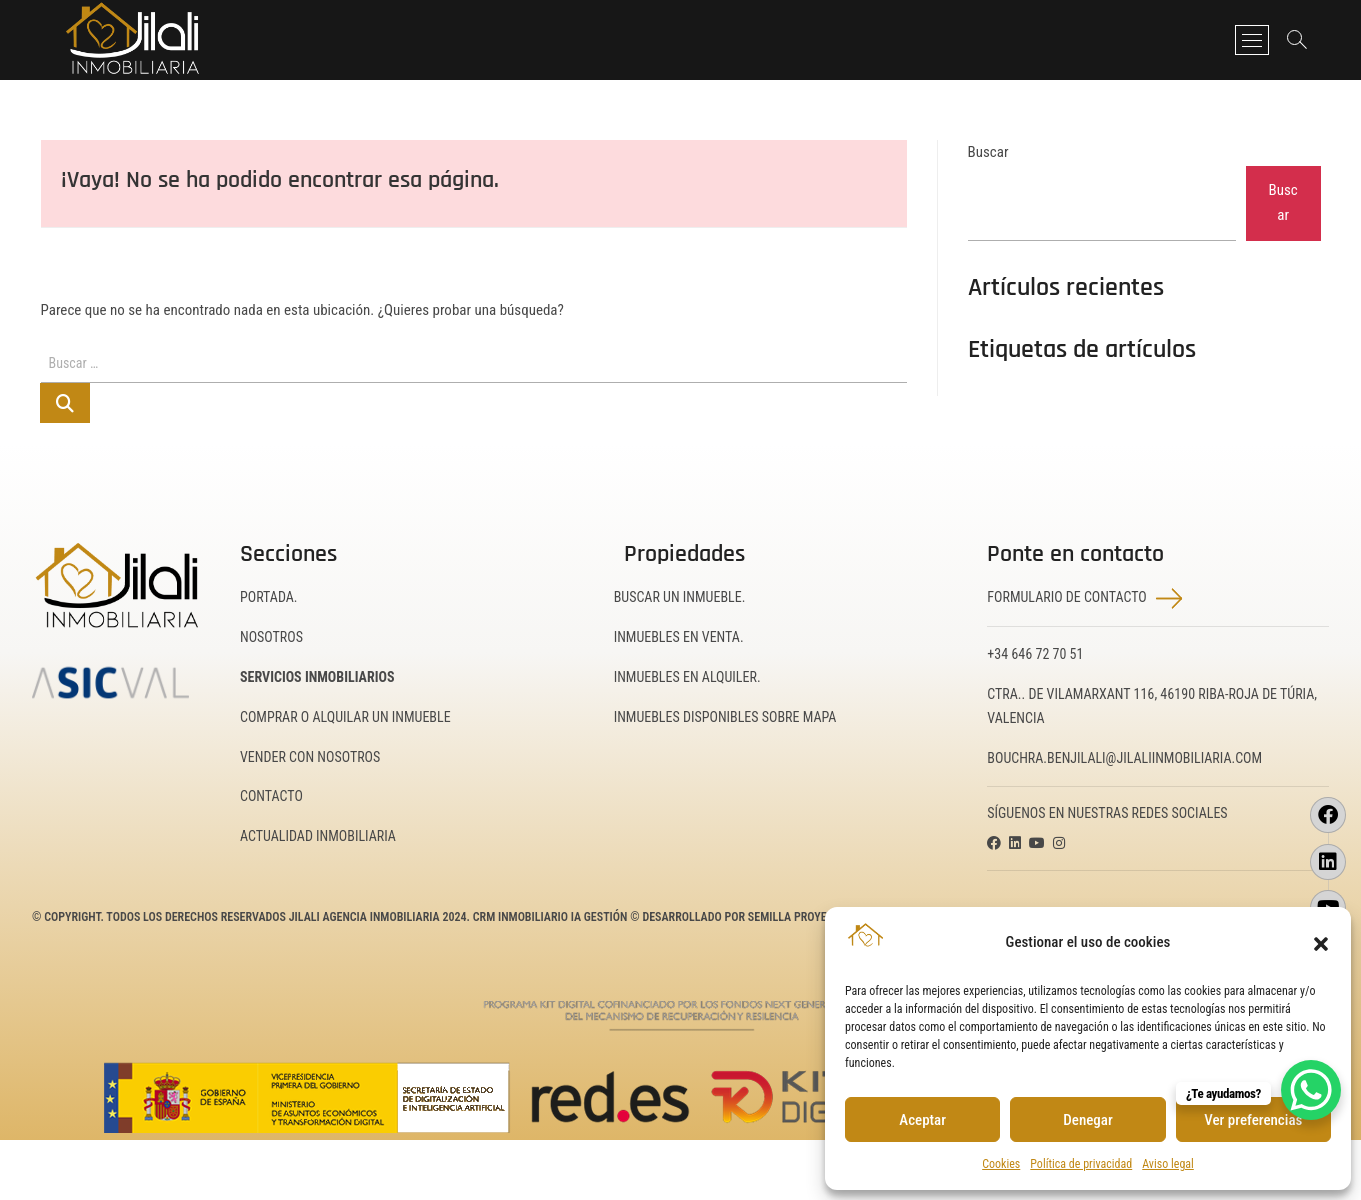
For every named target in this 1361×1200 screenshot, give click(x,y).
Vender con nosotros (310, 757)
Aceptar (922, 1120)
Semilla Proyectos (800, 917)
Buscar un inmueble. (680, 597)
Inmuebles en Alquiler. (687, 677)
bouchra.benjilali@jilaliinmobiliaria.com (1124, 758)
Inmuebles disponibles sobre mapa (725, 717)
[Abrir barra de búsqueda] (1295, 40)
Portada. (269, 597)
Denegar (1087, 1120)
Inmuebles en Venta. (679, 637)
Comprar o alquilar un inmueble (345, 717)
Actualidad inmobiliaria (318, 836)
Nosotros (271, 637)
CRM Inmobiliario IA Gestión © (556, 917)
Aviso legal (1168, 1164)
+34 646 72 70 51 (1035, 654)
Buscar (988, 152)
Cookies (1001, 1164)
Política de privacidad (1081, 1164)
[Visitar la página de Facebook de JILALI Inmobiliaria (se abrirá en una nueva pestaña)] (1328, 815)
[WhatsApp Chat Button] (1311, 1090)
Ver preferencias (1253, 1120)
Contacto (271, 796)
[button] (1321, 942)
